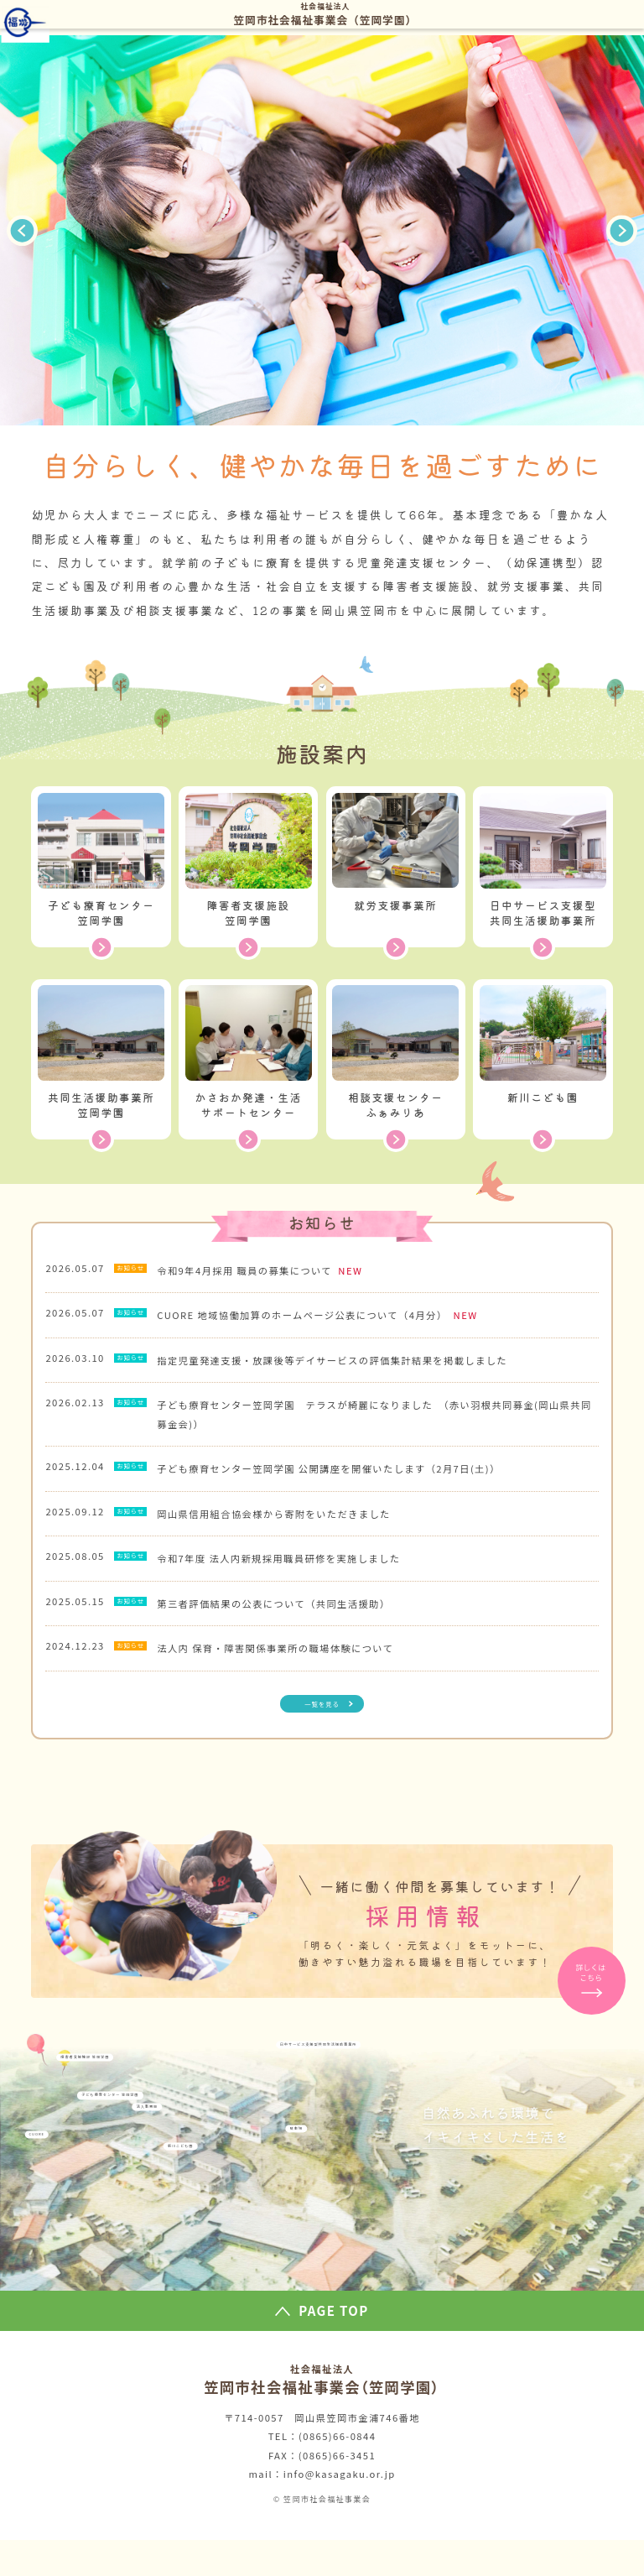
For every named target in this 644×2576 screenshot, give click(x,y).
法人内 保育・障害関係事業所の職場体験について (292, 1675)
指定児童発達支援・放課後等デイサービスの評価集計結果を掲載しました (349, 1367)
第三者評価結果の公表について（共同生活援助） (291, 1626)
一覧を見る (321, 1735)
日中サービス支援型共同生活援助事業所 (486, 2095)
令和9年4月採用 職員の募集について (263, 1270)
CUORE (56, 2232)
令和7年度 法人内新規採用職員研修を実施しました (296, 1577)
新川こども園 (275, 2251)
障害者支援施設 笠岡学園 (129, 2115)
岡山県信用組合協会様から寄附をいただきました (291, 1529)
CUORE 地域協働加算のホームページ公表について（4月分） (321, 1319)
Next (622, 231)
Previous (23, 231)
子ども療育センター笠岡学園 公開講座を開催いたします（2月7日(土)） (345, 1480)
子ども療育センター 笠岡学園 (168, 2173)
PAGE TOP (333, 2346)
